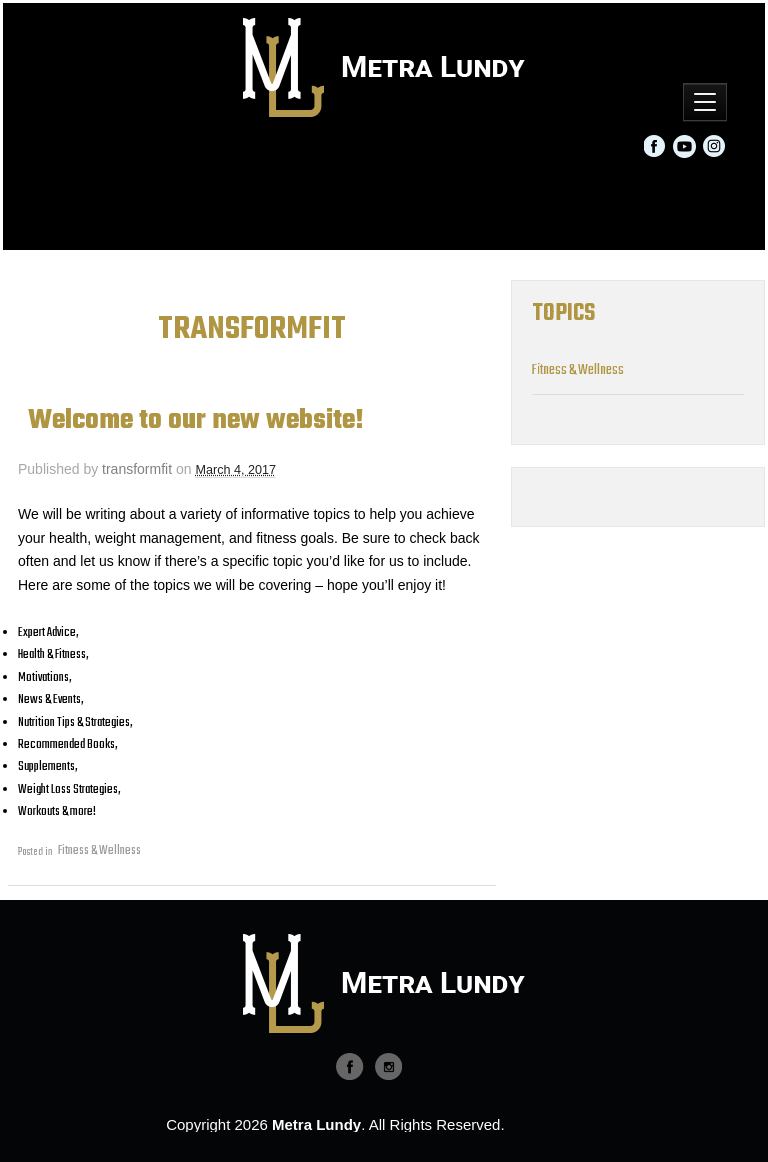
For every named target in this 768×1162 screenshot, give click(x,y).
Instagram (714, 146)
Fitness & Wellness (99, 851)
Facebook (656, 146)
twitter (388, 1064)
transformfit (137, 469)
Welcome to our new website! (196, 421)
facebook (350, 1064)
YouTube (685, 146)
